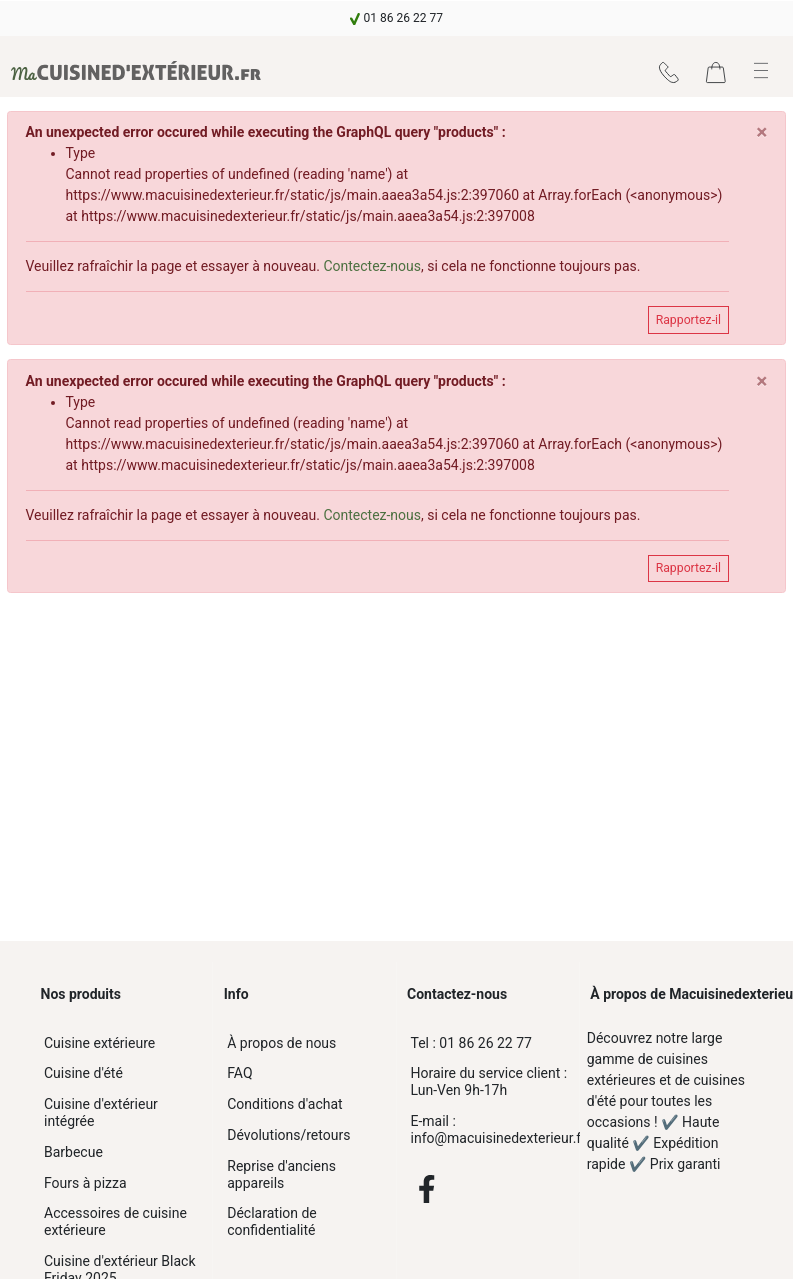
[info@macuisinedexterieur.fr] (488, 1130)
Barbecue (73, 1152)
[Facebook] (427, 1189)
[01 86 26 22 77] (488, 1043)
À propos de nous (281, 1043)
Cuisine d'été (83, 1073)
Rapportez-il (688, 320)
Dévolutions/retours (288, 1135)
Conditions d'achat (284, 1104)
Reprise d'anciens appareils (281, 1174)
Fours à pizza (85, 1183)
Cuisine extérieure (99, 1043)
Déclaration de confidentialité (272, 1221)
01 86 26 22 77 (471, 1043)
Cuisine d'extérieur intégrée (101, 1112)
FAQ (239, 1073)
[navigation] (396, 18)
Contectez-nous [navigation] (372, 266)
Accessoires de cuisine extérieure (115, 1221)
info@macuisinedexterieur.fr (493, 1129)
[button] (761, 70)
